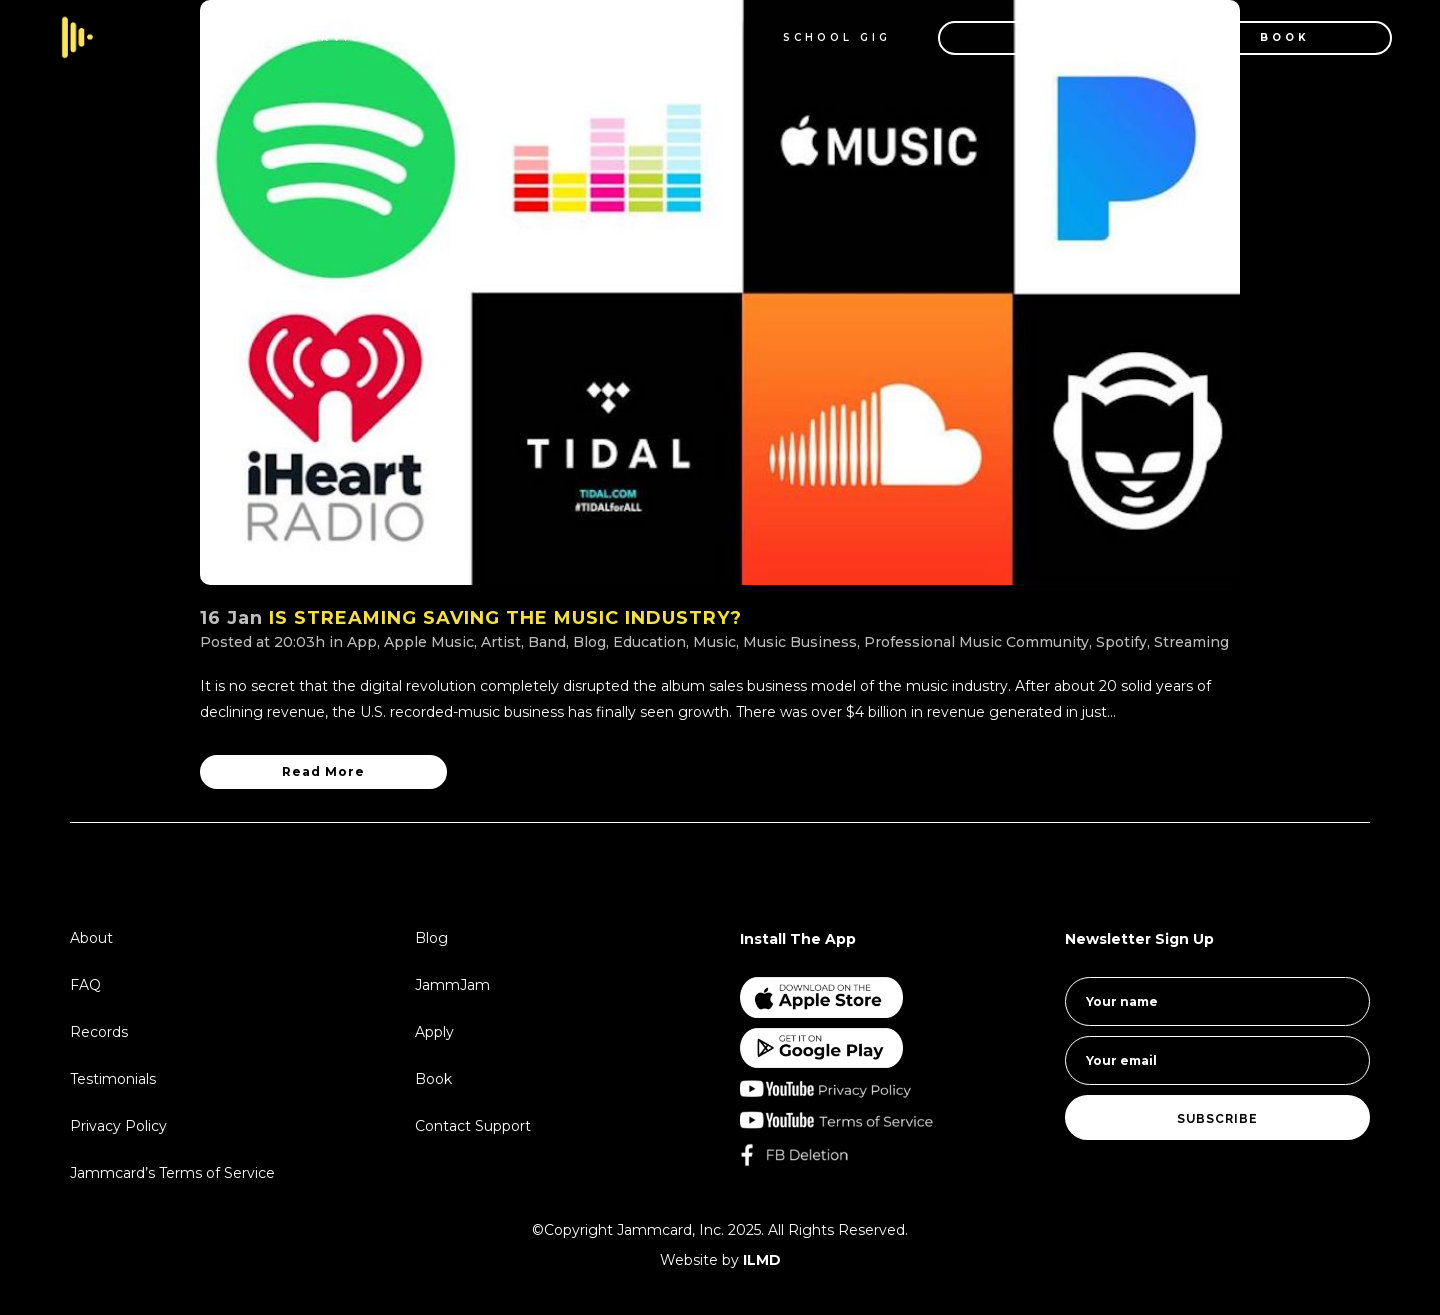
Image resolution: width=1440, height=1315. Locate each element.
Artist (501, 642)
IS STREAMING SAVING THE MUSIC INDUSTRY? (505, 618)
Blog (589, 642)
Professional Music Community (976, 642)
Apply (434, 1032)
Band (547, 642)
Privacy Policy (118, 1126)
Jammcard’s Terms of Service (172, 1173)
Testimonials (113, 1079)
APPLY (1024, 37)
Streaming (1191, 642)
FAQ (85, 985)
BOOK (1261, 37)
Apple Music (429, 642)
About (91, 938)
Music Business (800, 642)
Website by (720, 1260)
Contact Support (473, 1126)
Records (99, 1032)
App (362, 642)
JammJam (452, 985)
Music (714, 642)
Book (433, 1079)
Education (649, 642)
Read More (323, 771)
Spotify (1121, 642)
